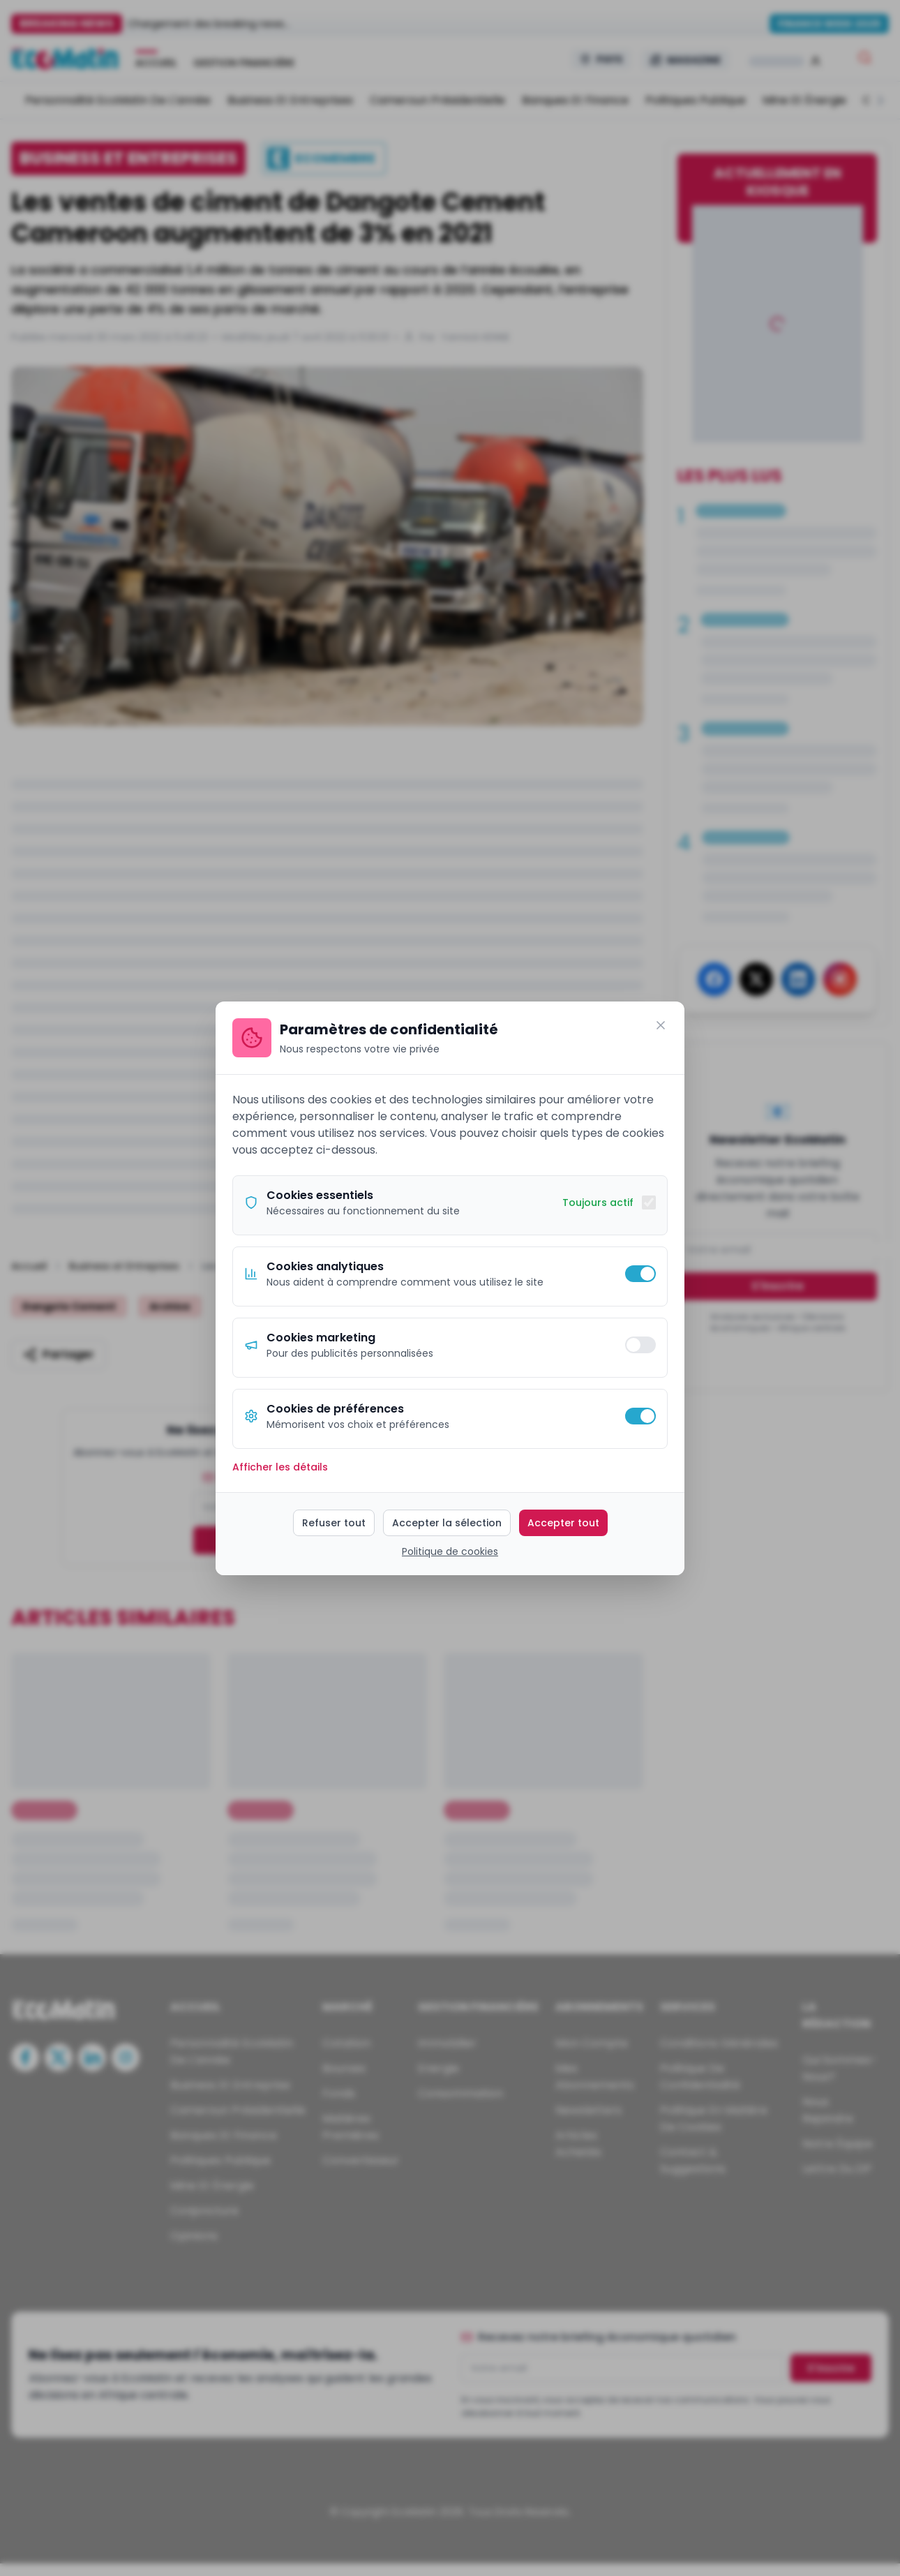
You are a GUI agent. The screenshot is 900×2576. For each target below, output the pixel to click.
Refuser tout (334, 1523)
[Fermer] (660, 1025)
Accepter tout (563, 1523)
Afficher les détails (280, 1467)
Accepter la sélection (447, 1523)
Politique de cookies (450, 1551)
